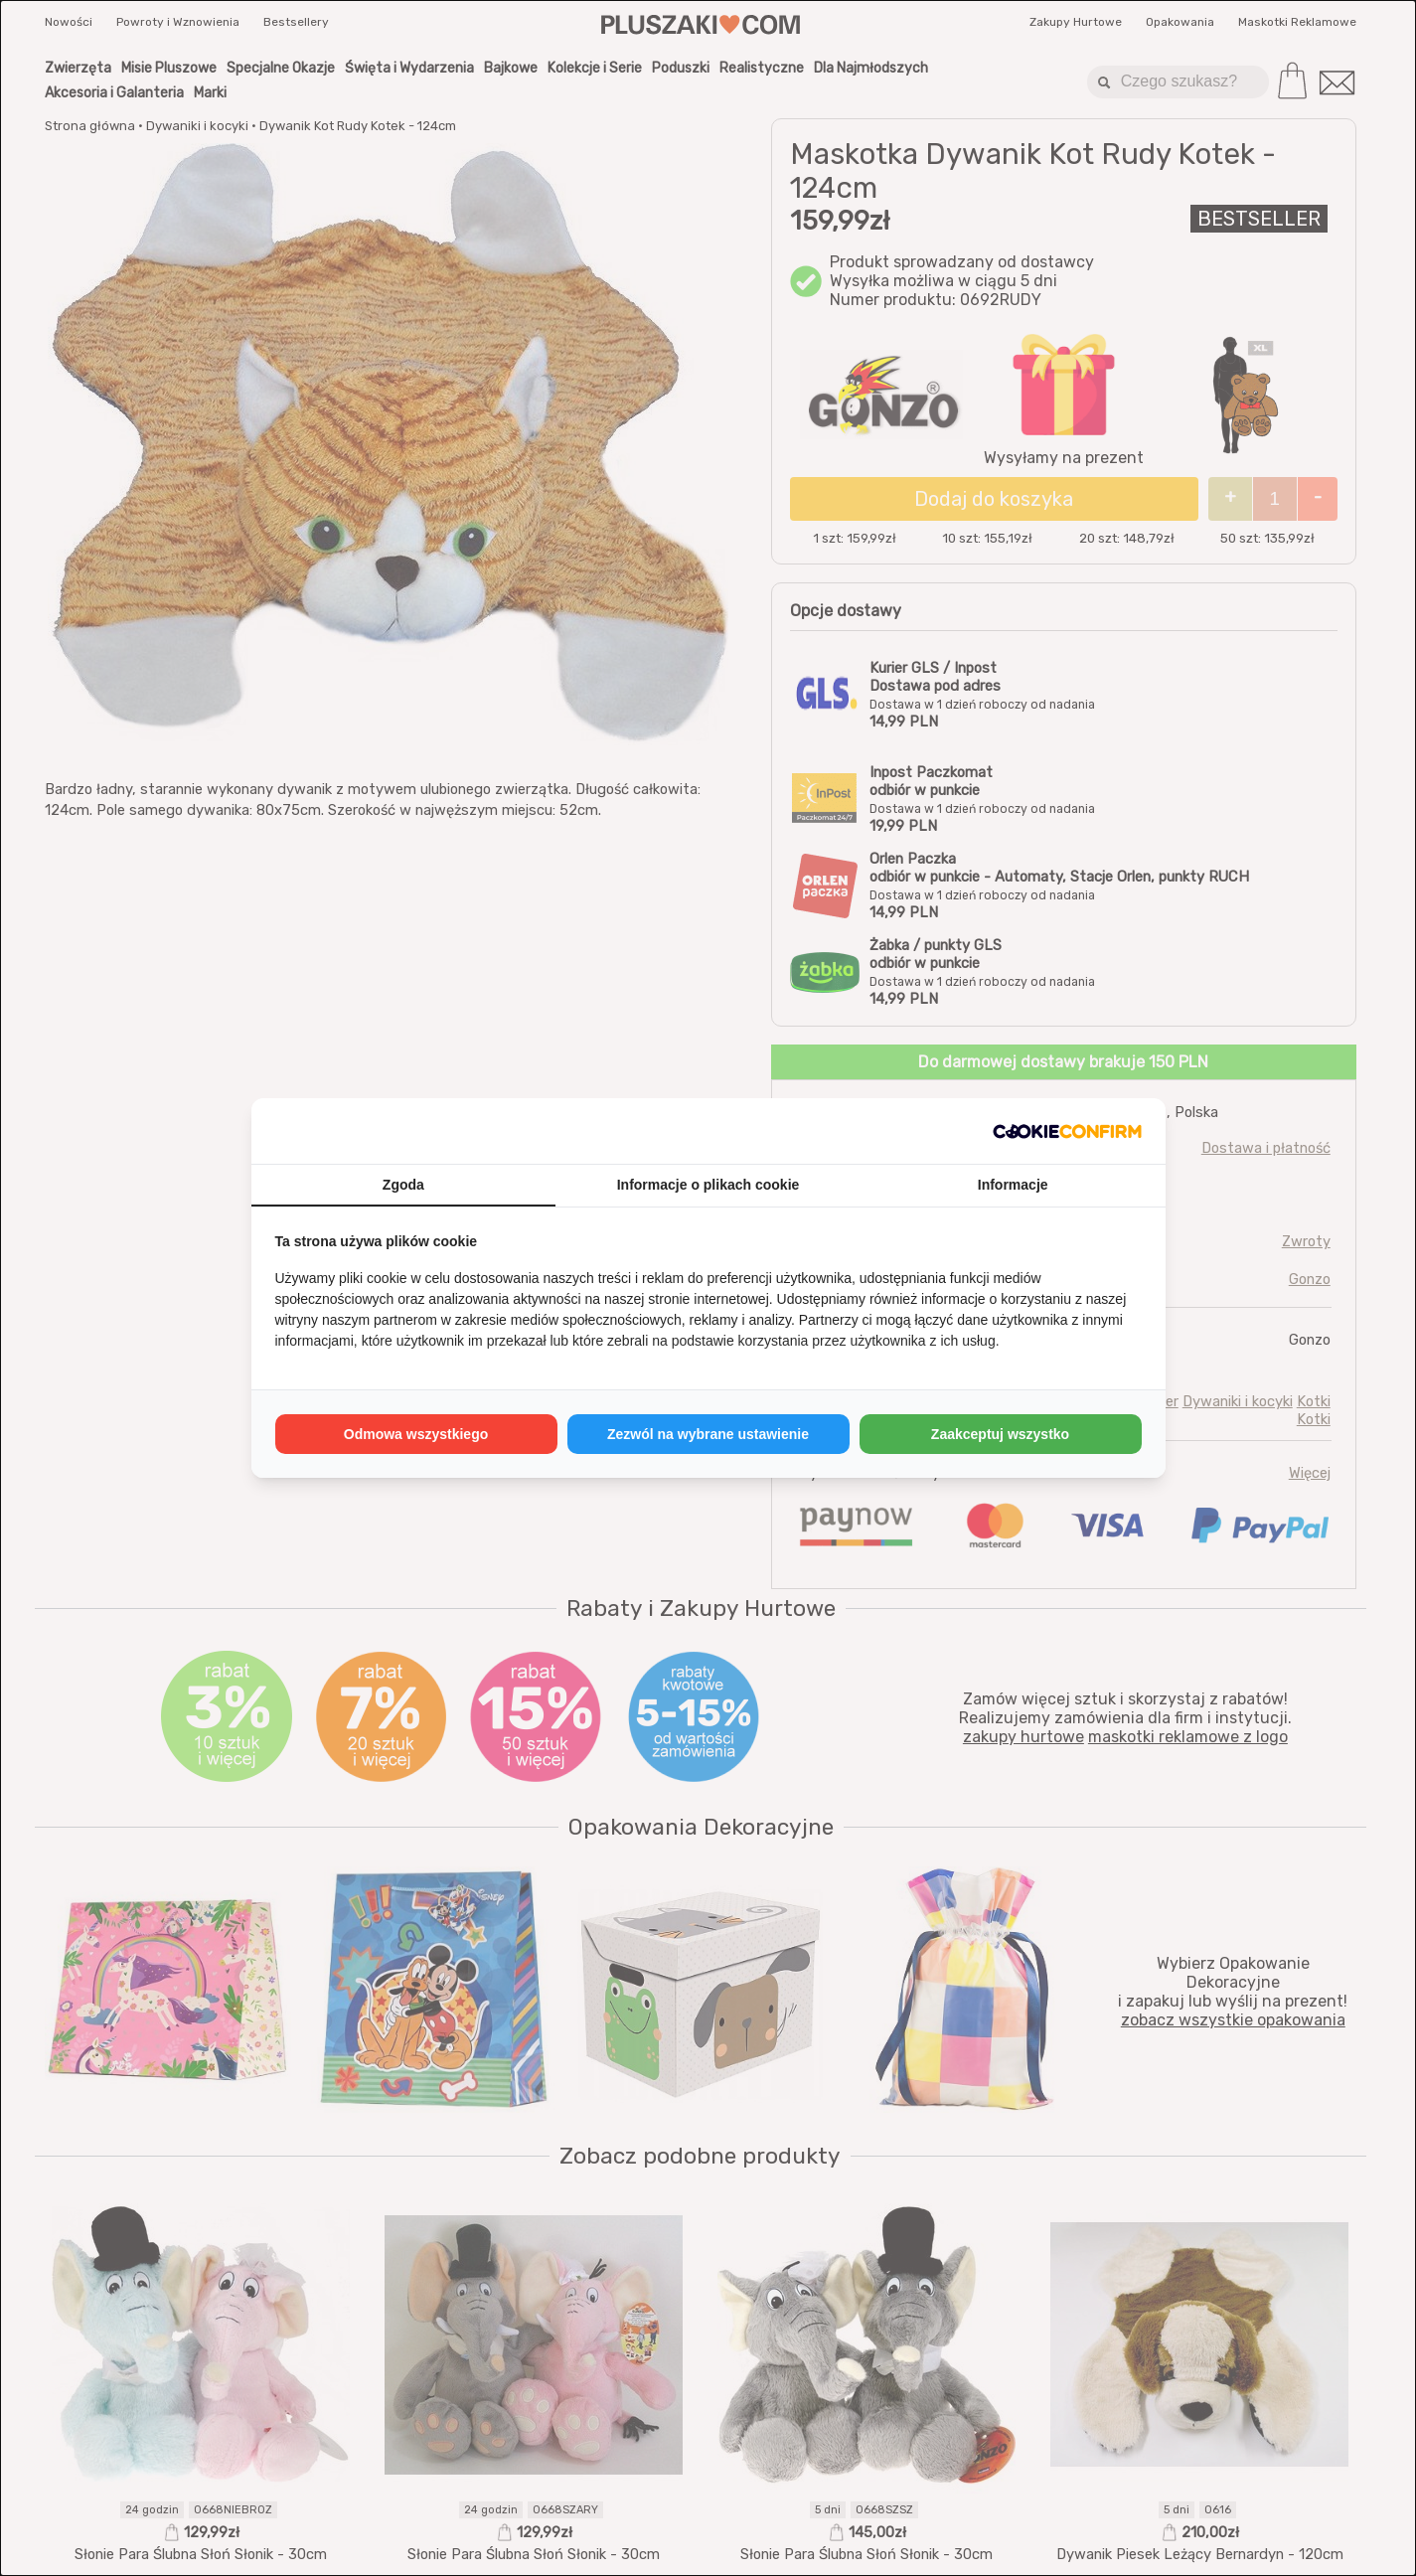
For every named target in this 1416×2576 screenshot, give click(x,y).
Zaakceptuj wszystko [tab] (1000, 1434)
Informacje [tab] (1013, 1185)
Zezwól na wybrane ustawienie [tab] (708, 1434)
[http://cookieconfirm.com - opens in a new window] (1067, 1131)
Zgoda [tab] (403, 1185)
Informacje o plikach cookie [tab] (708, 1185)
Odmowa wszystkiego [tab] (416, 1434)
